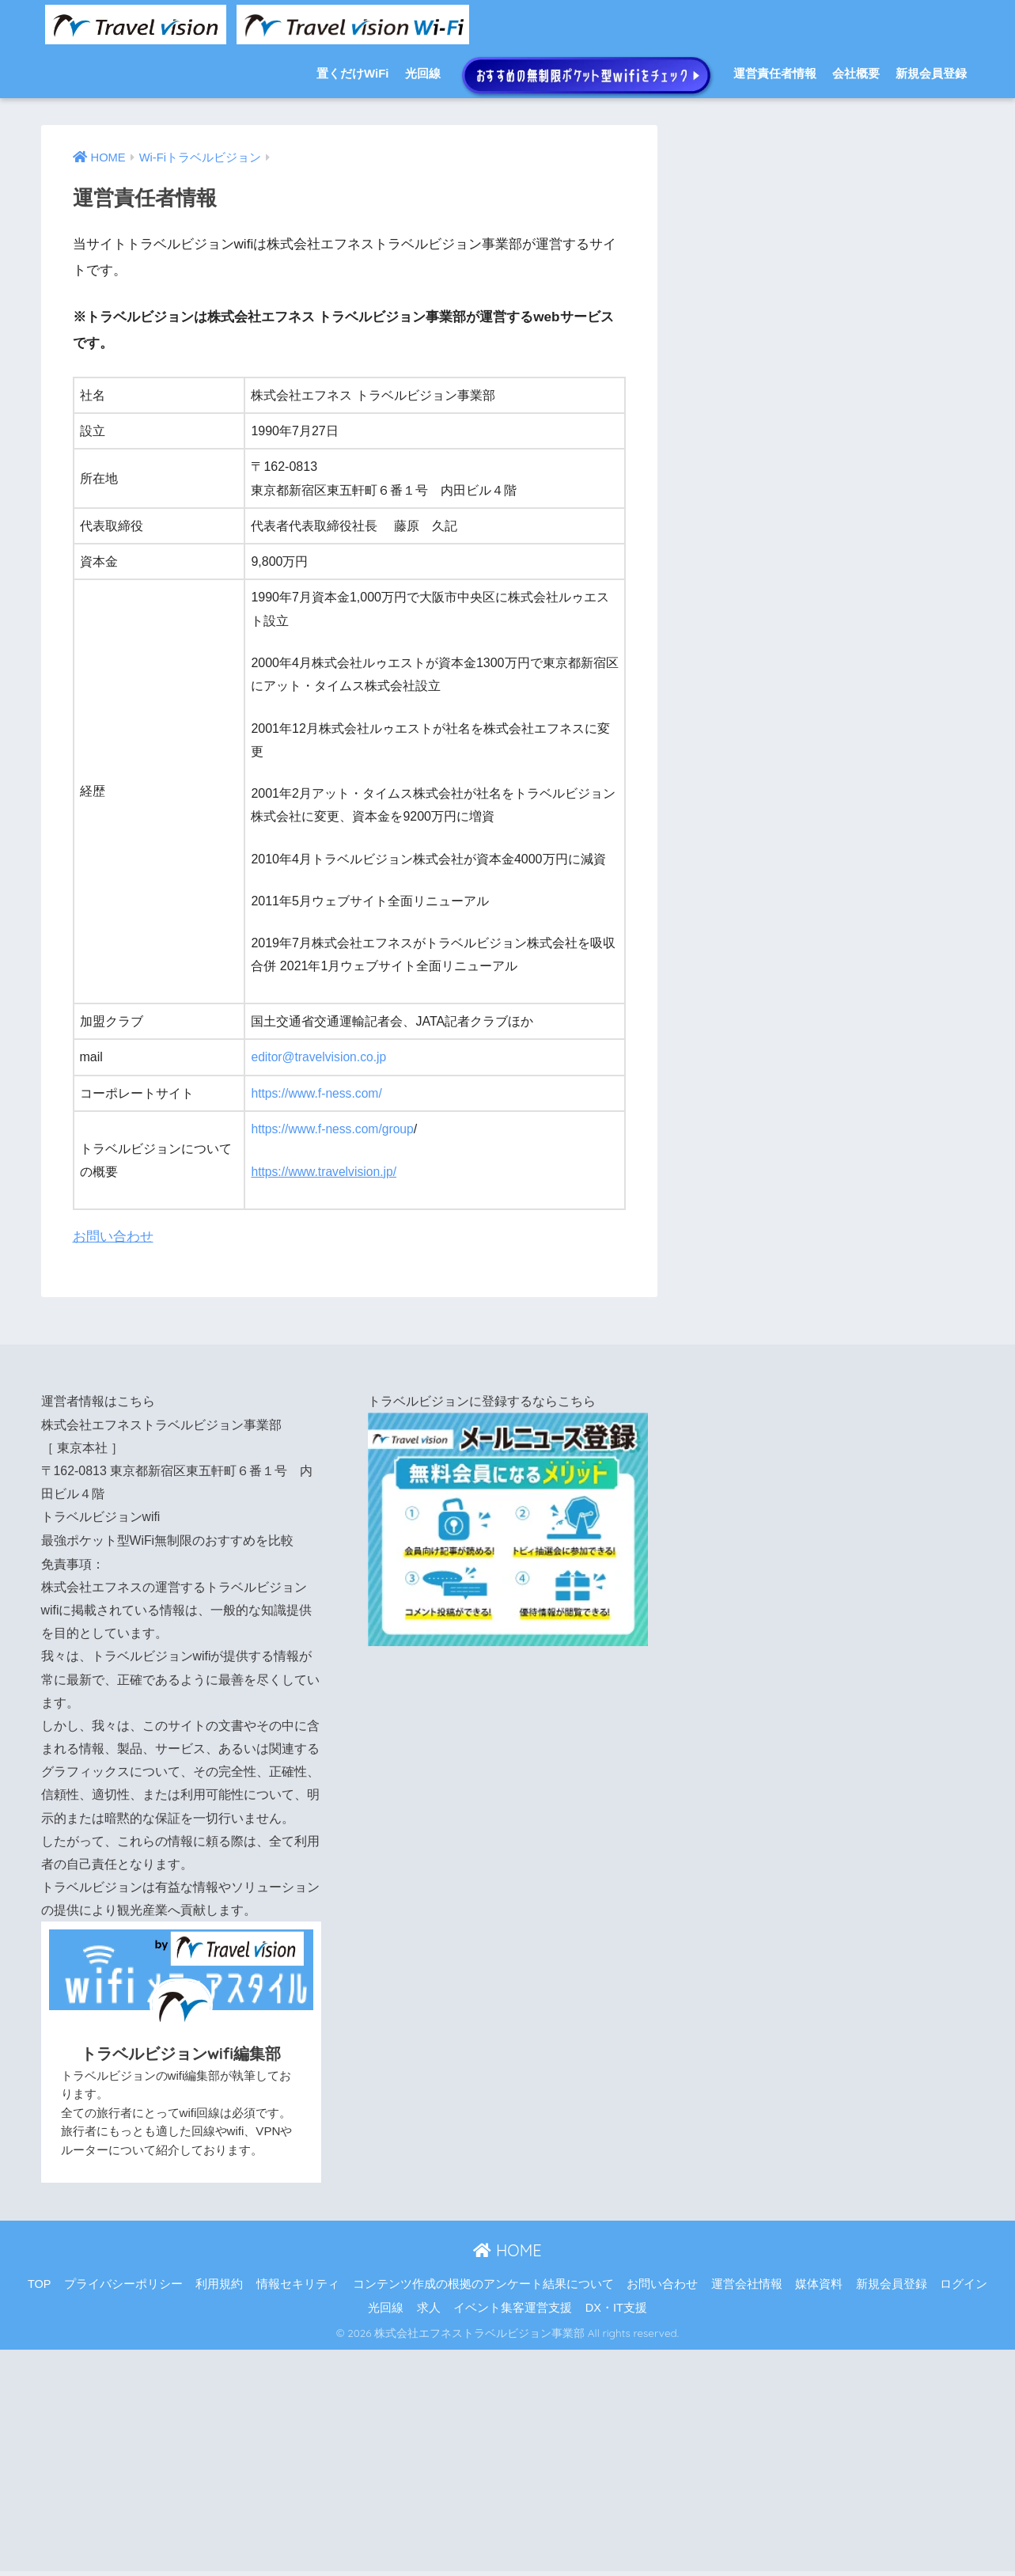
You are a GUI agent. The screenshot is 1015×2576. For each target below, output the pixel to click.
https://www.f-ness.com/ (317, 1092)
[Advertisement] (474, 2457)
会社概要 (856, 73)
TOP (39, 2280)
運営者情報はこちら (98, 1399)
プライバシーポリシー (123, 2280)
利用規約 (219, 2280)
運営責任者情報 (774, 73)
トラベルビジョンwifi (101, 1514)
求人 (429, 2303)
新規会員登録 (931, 73)
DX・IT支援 (616, 2303)
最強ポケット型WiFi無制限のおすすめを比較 (167, 1537)
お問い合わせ (113, 1234)
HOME (507, 2247)
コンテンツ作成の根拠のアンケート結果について (483, 2280)
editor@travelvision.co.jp (320, 1057)
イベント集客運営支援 (512, 2303)
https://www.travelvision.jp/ (325, 1171)
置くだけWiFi (352, 73)
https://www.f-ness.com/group (334, 1128)
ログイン (963, 2280)
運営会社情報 (746, 2280)
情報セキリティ (297, 2280)
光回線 (423, 73)
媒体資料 (819, 2280)
